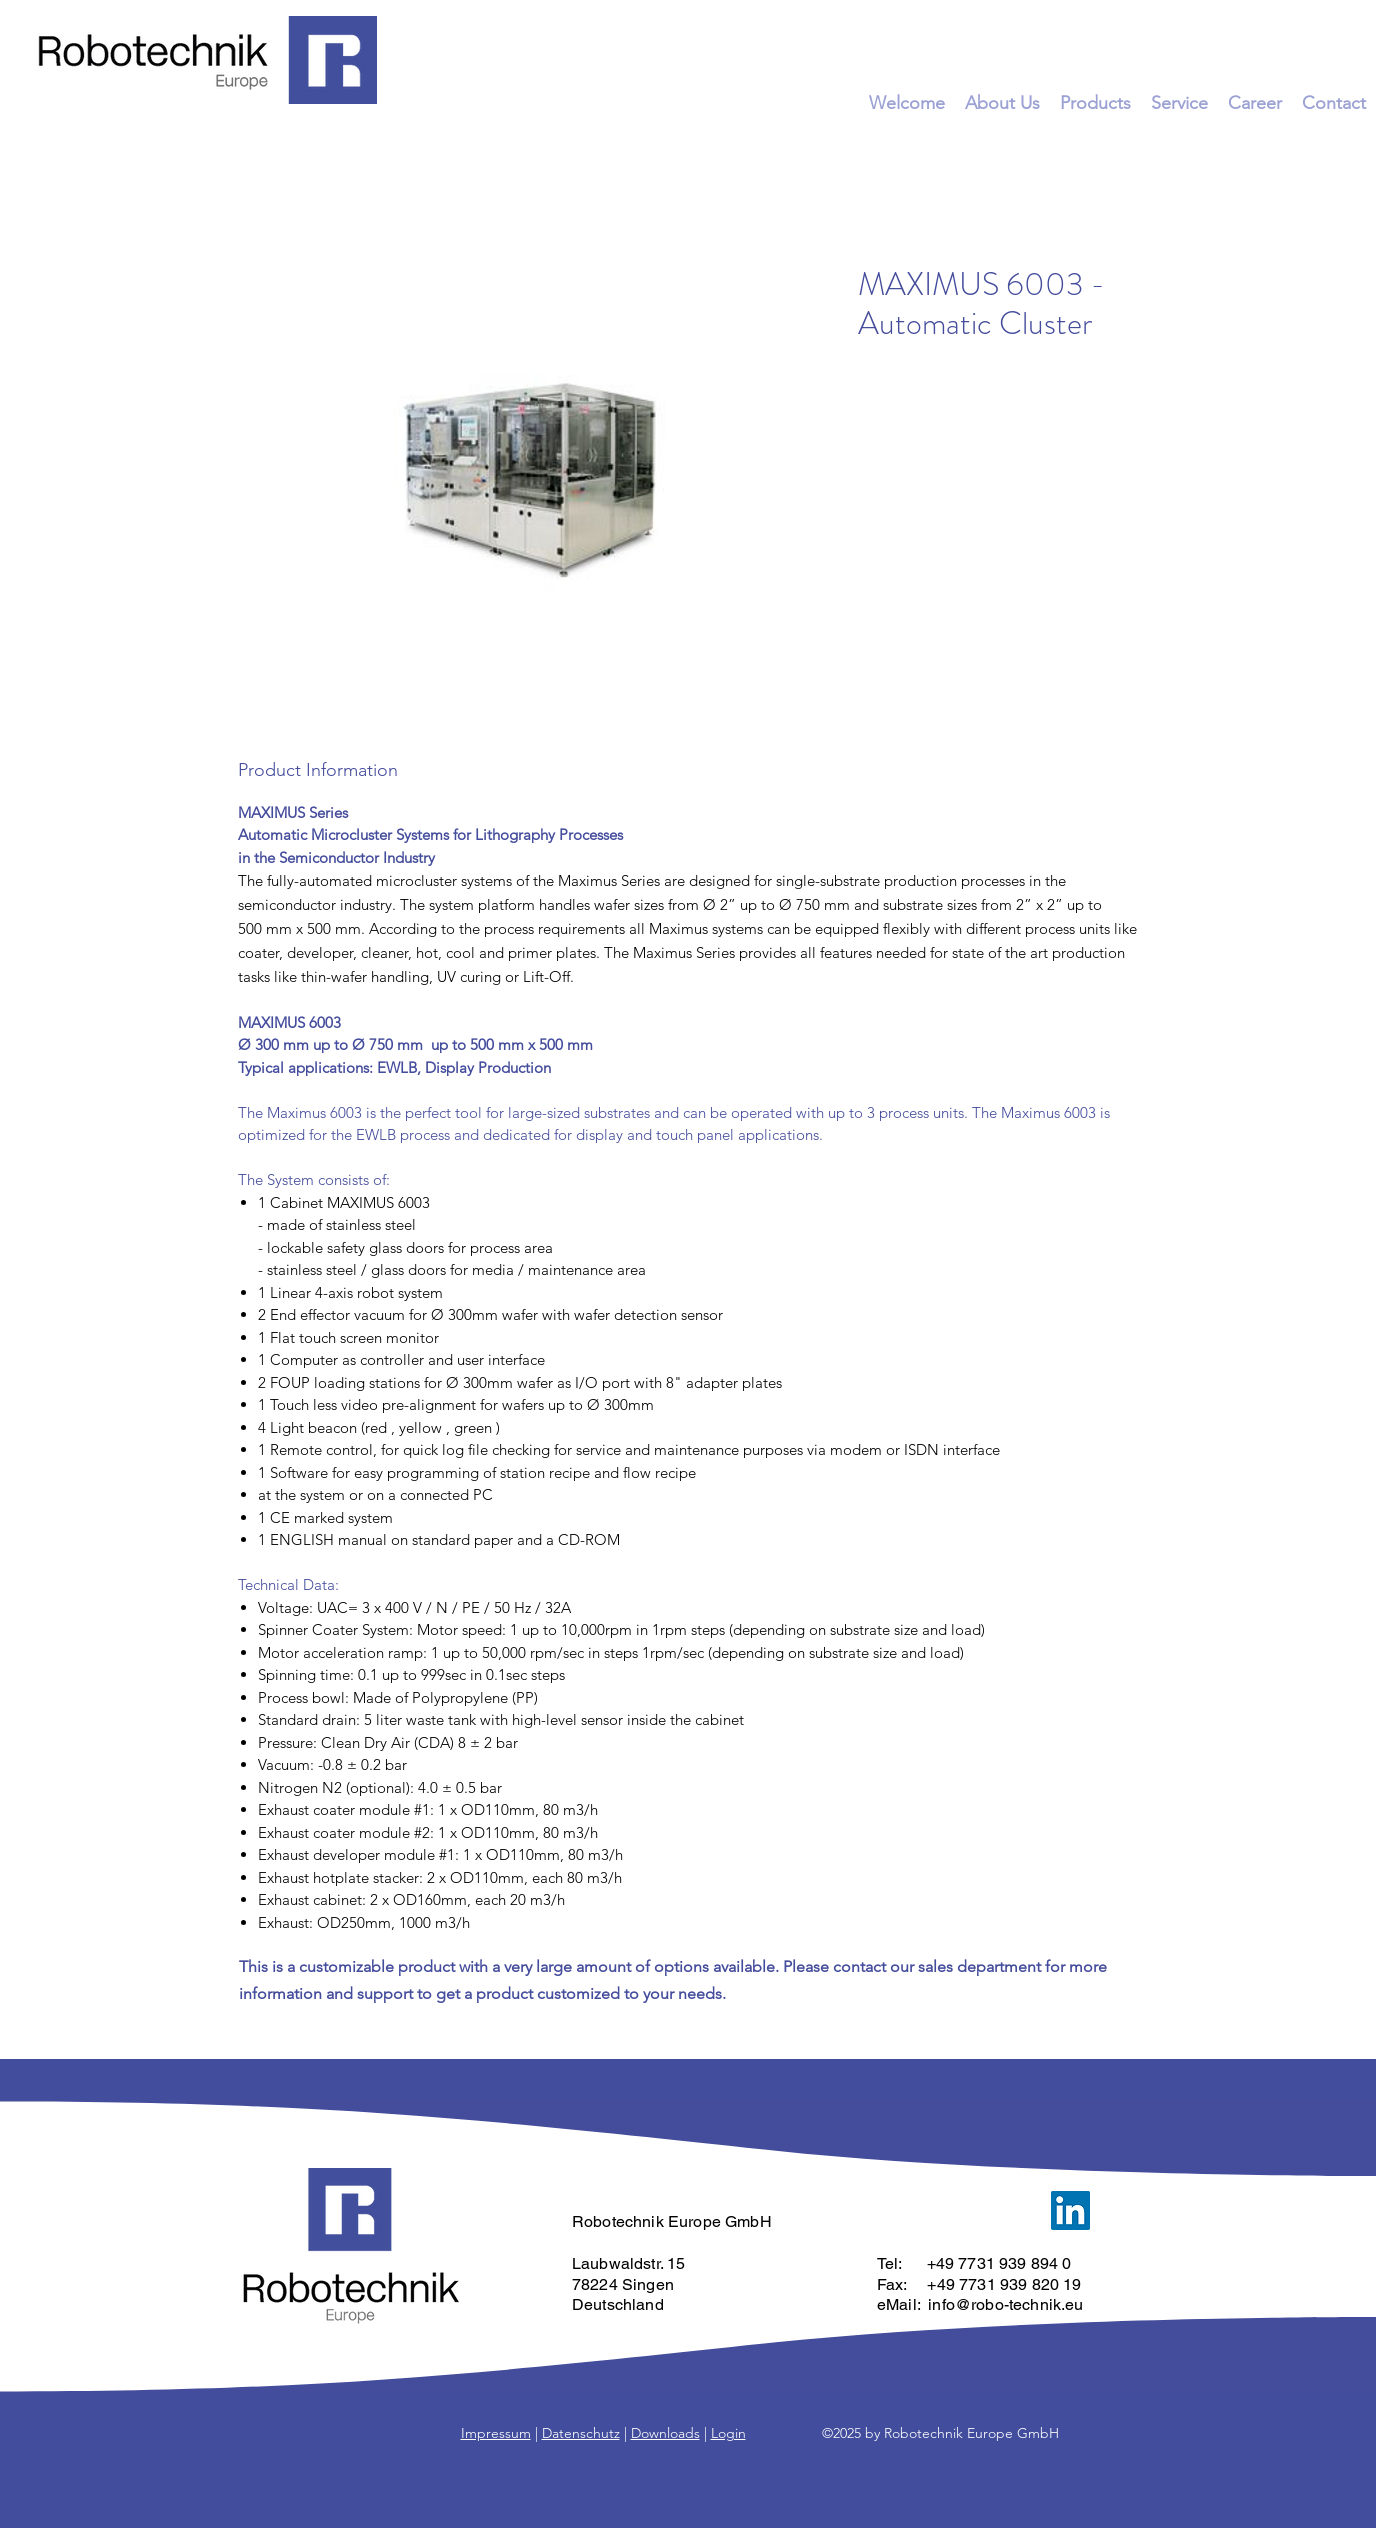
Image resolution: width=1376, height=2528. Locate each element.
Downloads (665, 2433)
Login (728, 2433)
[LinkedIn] (1070, 2210)
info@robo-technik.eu (1005, 2304)
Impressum (496, 2433)
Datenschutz (581, 2433)
